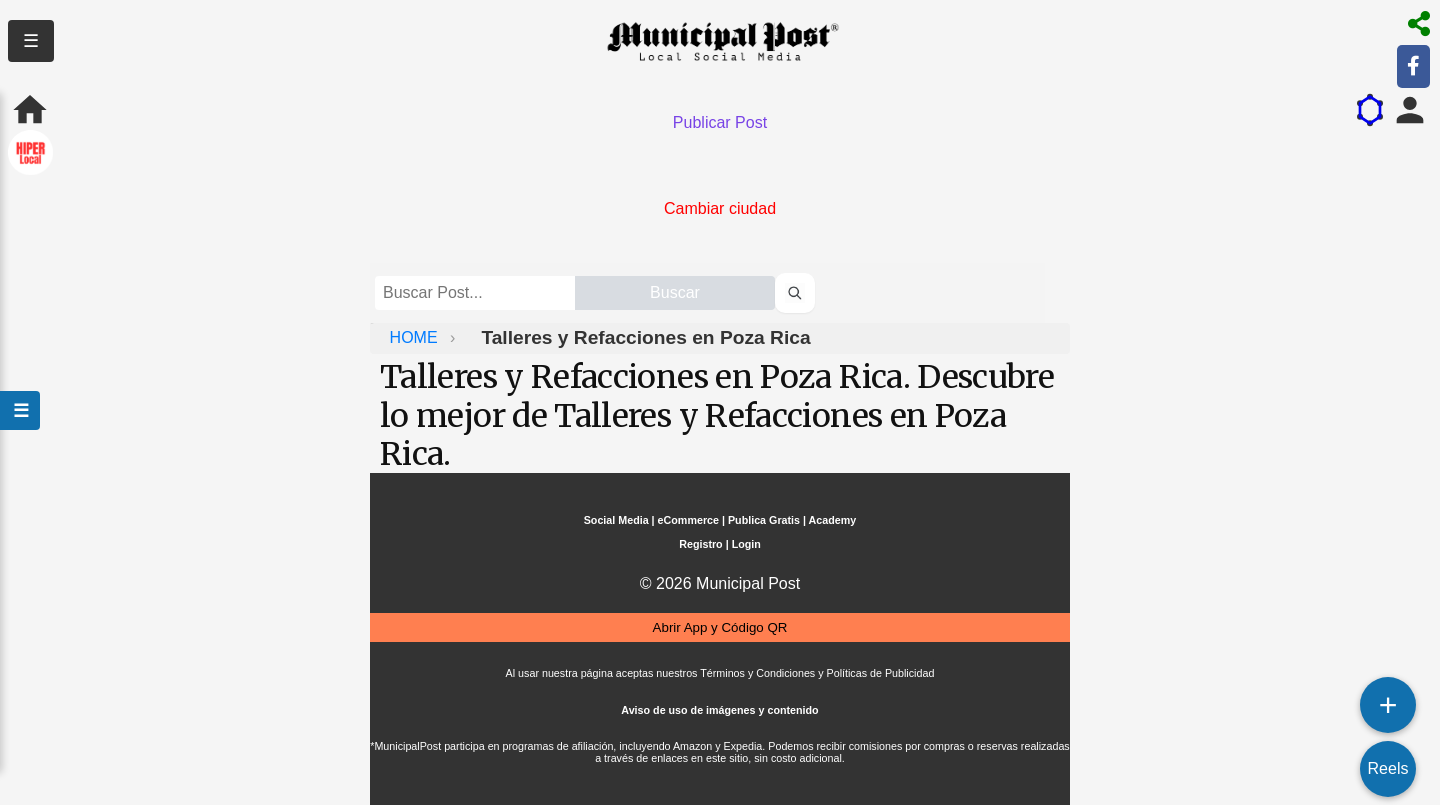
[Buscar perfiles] (795, 293)
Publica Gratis (764, 520)
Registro (700, 544)
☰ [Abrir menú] (20, 410)
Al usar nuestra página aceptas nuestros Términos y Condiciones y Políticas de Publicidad (720, 673)
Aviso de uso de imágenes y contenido (719, 710)
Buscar (675, 292)
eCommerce (688, 520)
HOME (416, 337)
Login (746, 544)
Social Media (616, 520)
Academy (833, 520)
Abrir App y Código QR (720, 627)
